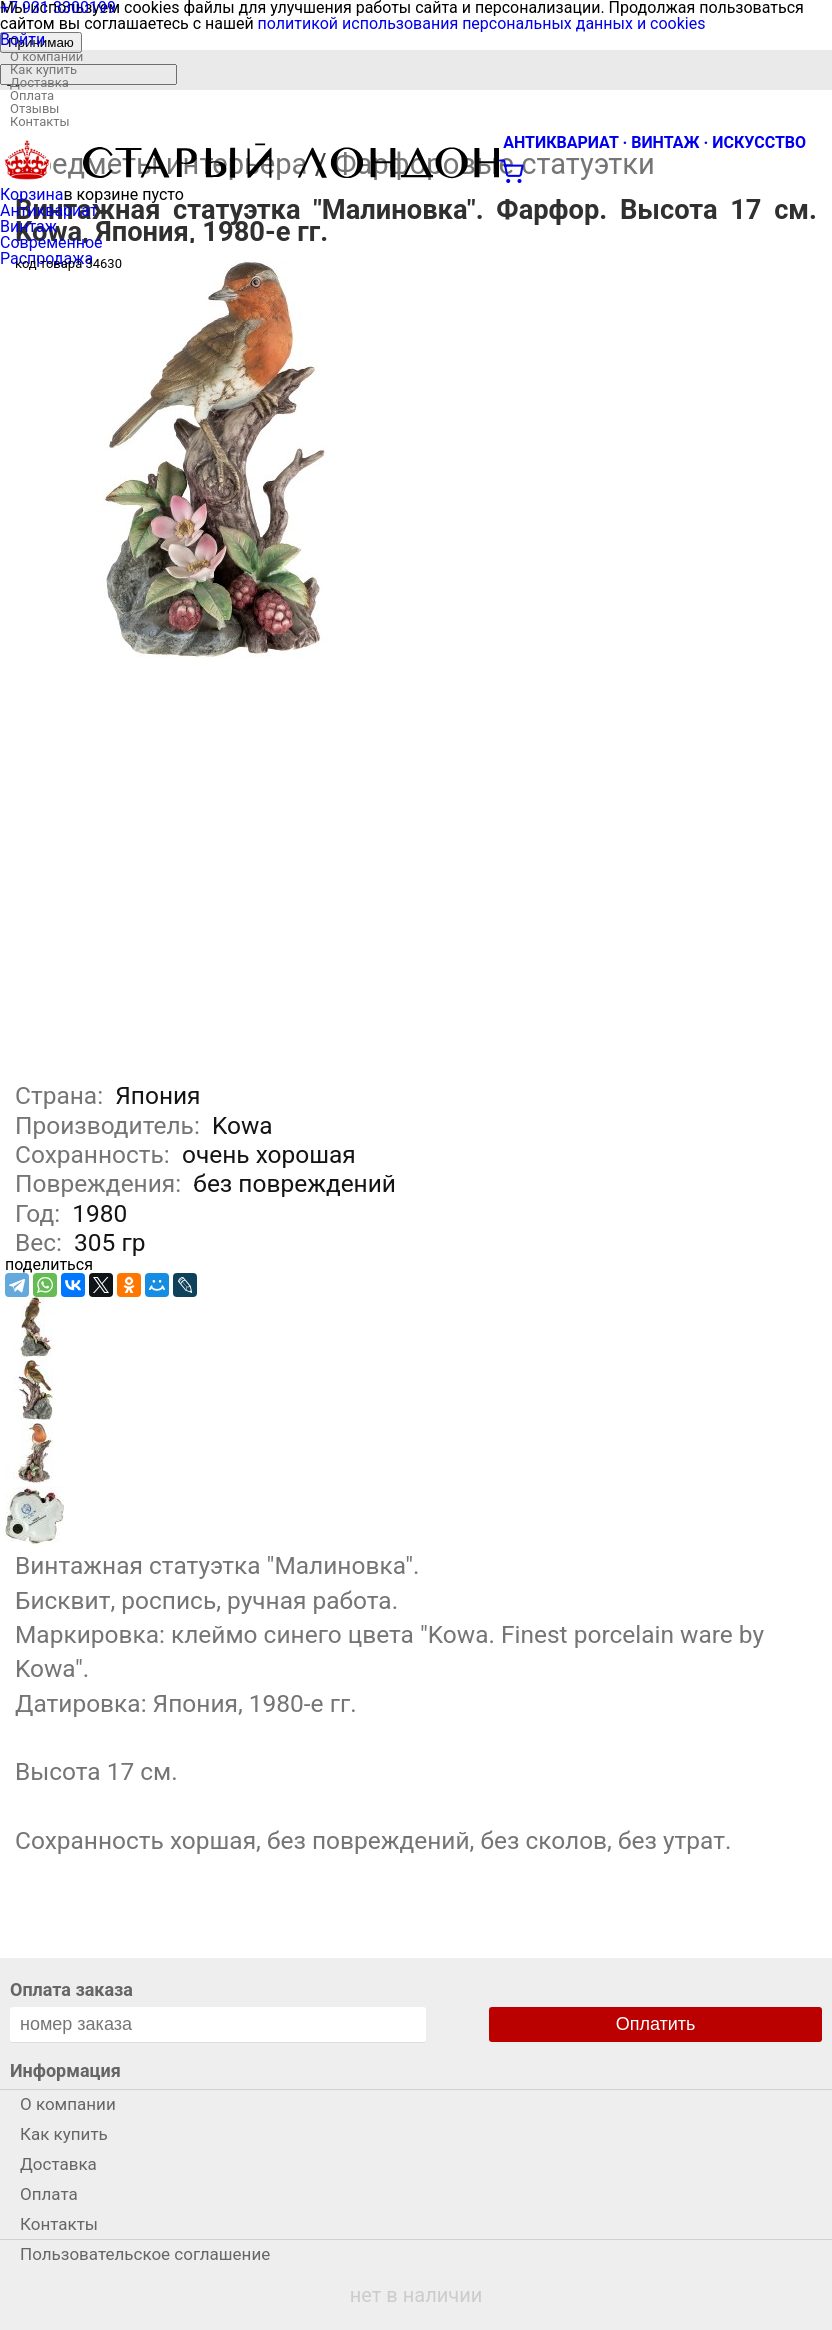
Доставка (39, 82)
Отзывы (34, 108)
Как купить (43, 69)
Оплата (32, 95)
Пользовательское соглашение (145, 2254)
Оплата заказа (71, 1989)
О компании (46, 56)
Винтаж (28, 226)
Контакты (40, 121)
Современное (51, 242)
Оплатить (656, 2024)
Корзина (31, 194)
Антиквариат (49, 210)
